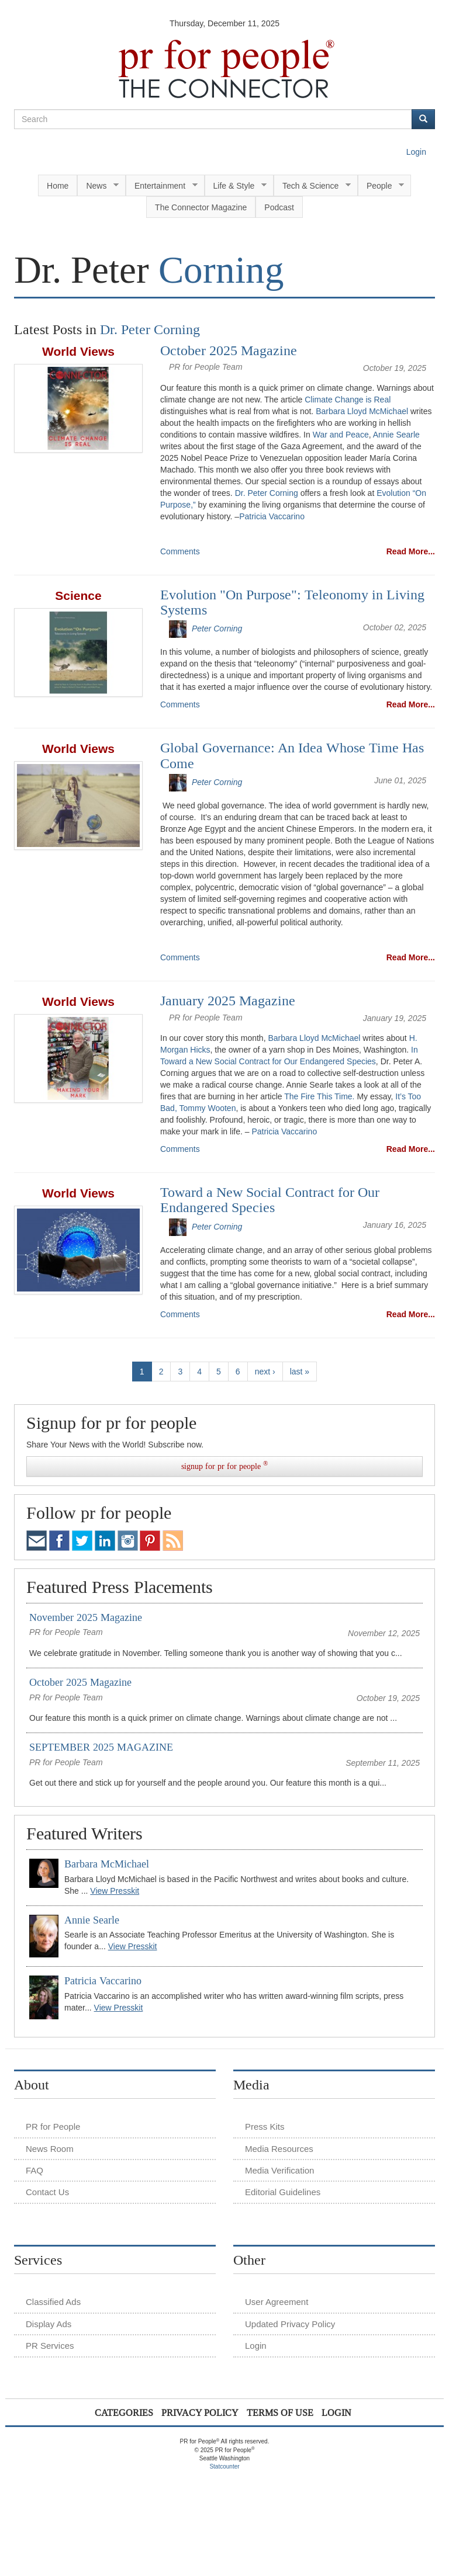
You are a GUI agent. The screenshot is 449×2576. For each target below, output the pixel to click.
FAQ (34, 2170)
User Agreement (276, 2302)
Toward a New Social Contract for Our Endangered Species (269, 1200)
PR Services (50, 2346)
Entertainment (162, 186)
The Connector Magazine (201, 207)
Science (78, 595)
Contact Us (47, 2192)
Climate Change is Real (348, 399)
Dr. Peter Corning (266, 493)
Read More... (410, 551)
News (98, 186)
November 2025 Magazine (85, 1617)
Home (57, 185)
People (381, 186)
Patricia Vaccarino (272, 516)
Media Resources (279, 2149)
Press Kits (265, 2126)
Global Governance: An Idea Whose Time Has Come (292, 755)
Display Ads (48, 2324)
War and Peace (341, 434)
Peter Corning (217, 628)
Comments (180, 551)
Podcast (279, 207)
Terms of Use (280, 2413)
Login (416, 152)
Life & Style (236, 186)
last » (299, 1371)
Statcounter (224, 2466)
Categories (124, 2413)
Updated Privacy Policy (290, 2324)
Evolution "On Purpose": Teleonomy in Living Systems (292, 602)
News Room (50, 2149)
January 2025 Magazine (227, 1000)
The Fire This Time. (319, 1096)
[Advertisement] (227, 2497)
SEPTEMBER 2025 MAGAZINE (101, 1747)
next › (265, 1371)
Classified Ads (53, 2302)
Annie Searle (396, 434)
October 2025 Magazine (228, 350)
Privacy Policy (200, 2413)
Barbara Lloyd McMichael (362, 411)
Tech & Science (312, 186)
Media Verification (279, 2170)
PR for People (53, 2126)
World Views (78, 351)
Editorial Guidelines (282, 2192)
